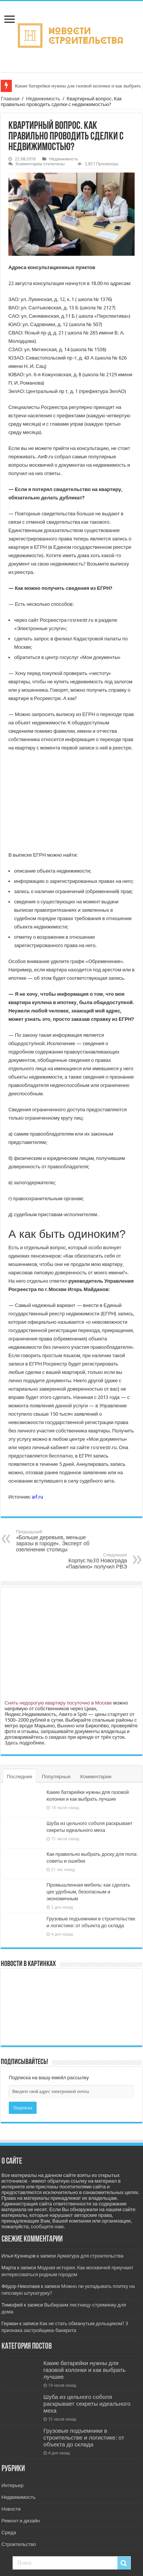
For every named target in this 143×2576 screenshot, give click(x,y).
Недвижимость (43, 98)
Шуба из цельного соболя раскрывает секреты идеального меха (86, 2404)
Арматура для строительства (90, 2256)
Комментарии (95, 1776)
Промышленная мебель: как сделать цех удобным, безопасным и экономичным (88, 1891)
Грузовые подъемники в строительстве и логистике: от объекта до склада (83, 2437)
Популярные (56, 1776)
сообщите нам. (48, 2226)
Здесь (11, 1743)
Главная (10, 98)
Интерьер (13, 2485)
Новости (11, 2509)
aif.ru (37, 1497)
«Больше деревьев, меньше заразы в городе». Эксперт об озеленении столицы (55, 1541)
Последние (19, 1776)
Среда (9, 2532)
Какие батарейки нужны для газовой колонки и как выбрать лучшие (84, 2370)
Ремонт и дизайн (21, 2521)
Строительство (19, 2544)
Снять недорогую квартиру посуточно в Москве (58, 1703)
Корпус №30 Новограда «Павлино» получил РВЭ (88, 1561)
